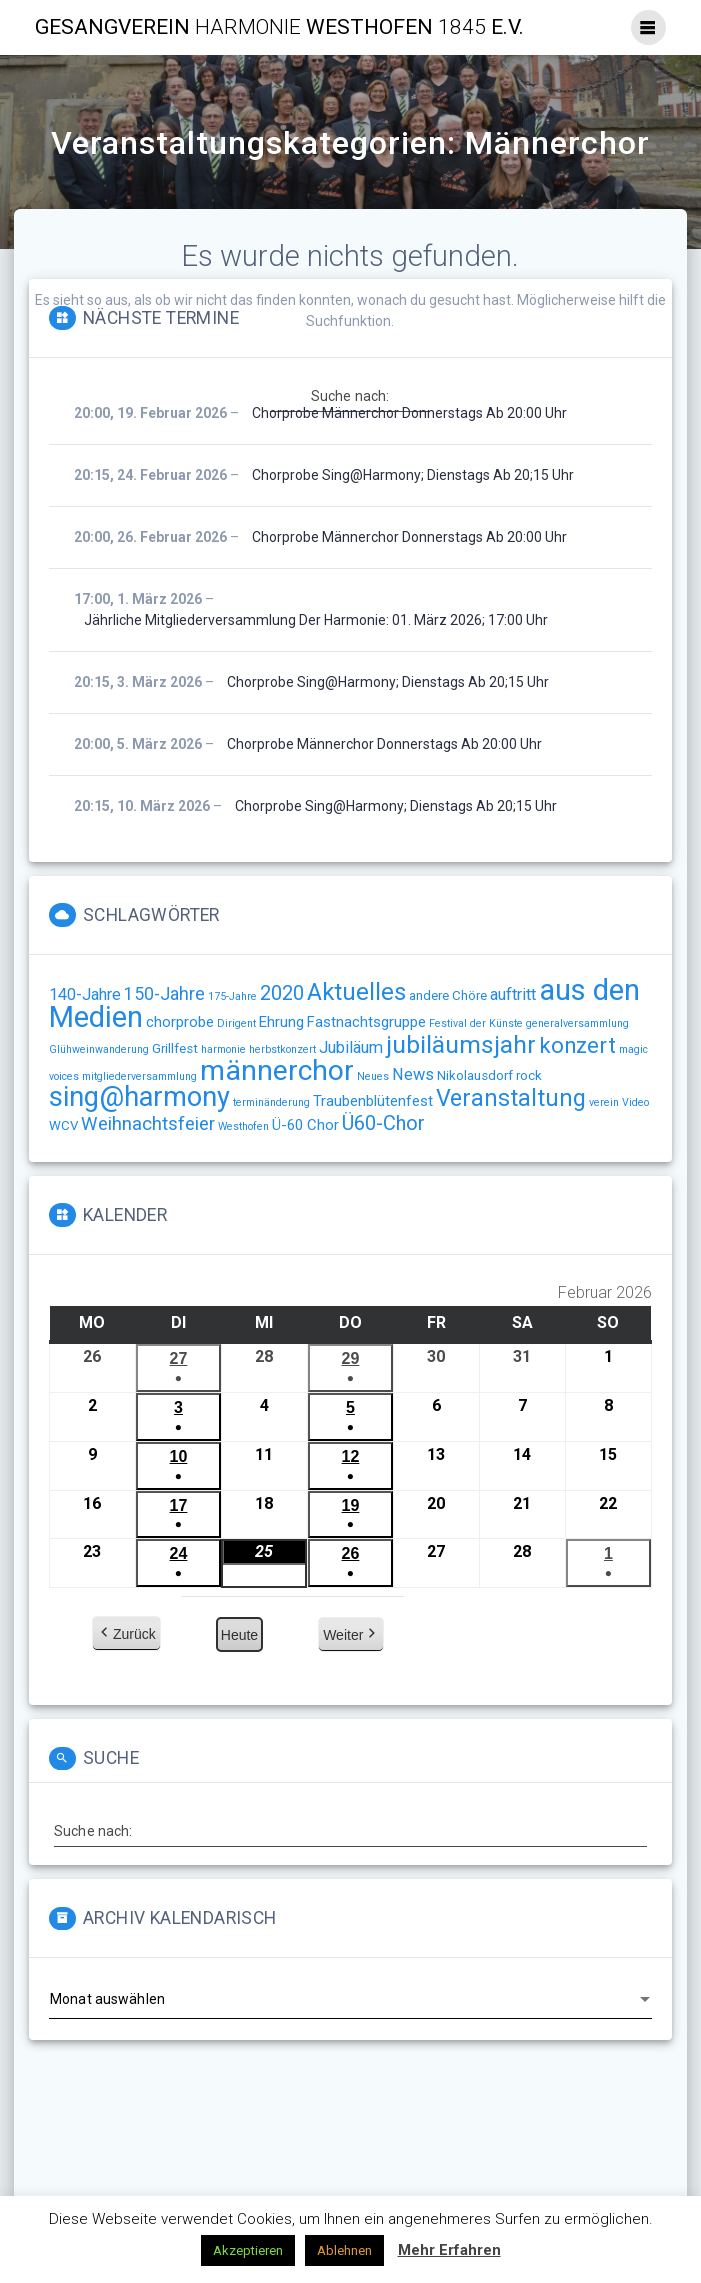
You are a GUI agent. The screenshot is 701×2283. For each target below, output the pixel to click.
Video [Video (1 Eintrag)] (635, 1102)
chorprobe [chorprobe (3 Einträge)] (180, 1022)
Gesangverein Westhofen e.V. (279, 27)
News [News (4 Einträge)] (413, 1074)
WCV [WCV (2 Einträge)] (63, 1125)
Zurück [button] (126, 1635)
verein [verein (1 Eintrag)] (604, 1102)
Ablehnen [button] (344, 2250)
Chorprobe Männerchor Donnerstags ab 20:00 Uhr (409, 413)
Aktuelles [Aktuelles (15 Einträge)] (356, 992)
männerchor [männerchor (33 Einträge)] (277, 1070)
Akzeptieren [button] (248, 2250)
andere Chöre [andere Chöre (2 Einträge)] (448, 995)
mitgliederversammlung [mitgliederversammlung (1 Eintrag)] (139, 1076)
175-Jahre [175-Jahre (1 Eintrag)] (232, 996)
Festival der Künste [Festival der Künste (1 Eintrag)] (476, 1023)
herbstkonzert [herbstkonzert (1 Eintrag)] (282, 1049)
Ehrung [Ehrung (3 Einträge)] (281, 1022)
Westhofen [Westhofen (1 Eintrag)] (243, 1126)
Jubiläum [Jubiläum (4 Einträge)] (351, 1047)
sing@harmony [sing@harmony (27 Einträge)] (139, 1097)
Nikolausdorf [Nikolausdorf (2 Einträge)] (475, 1075)
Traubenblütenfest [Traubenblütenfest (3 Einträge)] (373, 1101)
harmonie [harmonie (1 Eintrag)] (223, 1049)
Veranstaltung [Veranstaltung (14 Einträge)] (511, 1098)
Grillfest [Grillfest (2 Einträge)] (175, 1048)
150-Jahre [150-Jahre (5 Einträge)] (164, 994)
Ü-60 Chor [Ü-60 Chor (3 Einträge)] (305, 1125)
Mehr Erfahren (449, 2250)
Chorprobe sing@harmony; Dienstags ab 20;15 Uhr (413, 475)
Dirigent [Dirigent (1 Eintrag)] (236, 1023)
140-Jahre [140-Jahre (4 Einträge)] (85, 994)
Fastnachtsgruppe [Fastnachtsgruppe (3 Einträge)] (366, 1022)
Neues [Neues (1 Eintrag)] (373, 1076)
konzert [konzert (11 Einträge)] (577, 1045)
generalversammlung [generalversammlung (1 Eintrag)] (577, 1023)
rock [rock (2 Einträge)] (529, 1075)
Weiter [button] (351, 1636)
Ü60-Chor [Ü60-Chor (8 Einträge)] (383, 1123)
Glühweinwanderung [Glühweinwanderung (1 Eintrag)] (99, 1049)
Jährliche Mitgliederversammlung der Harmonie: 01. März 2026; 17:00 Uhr (316, 620)
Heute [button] (239, 1636)
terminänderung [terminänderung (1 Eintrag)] (271, 1102)
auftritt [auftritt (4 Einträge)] (513, 994)
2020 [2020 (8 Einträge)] (282, 993)
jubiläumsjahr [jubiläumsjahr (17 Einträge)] (461, 1044)
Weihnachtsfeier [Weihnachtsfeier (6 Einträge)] (148, 1124)
